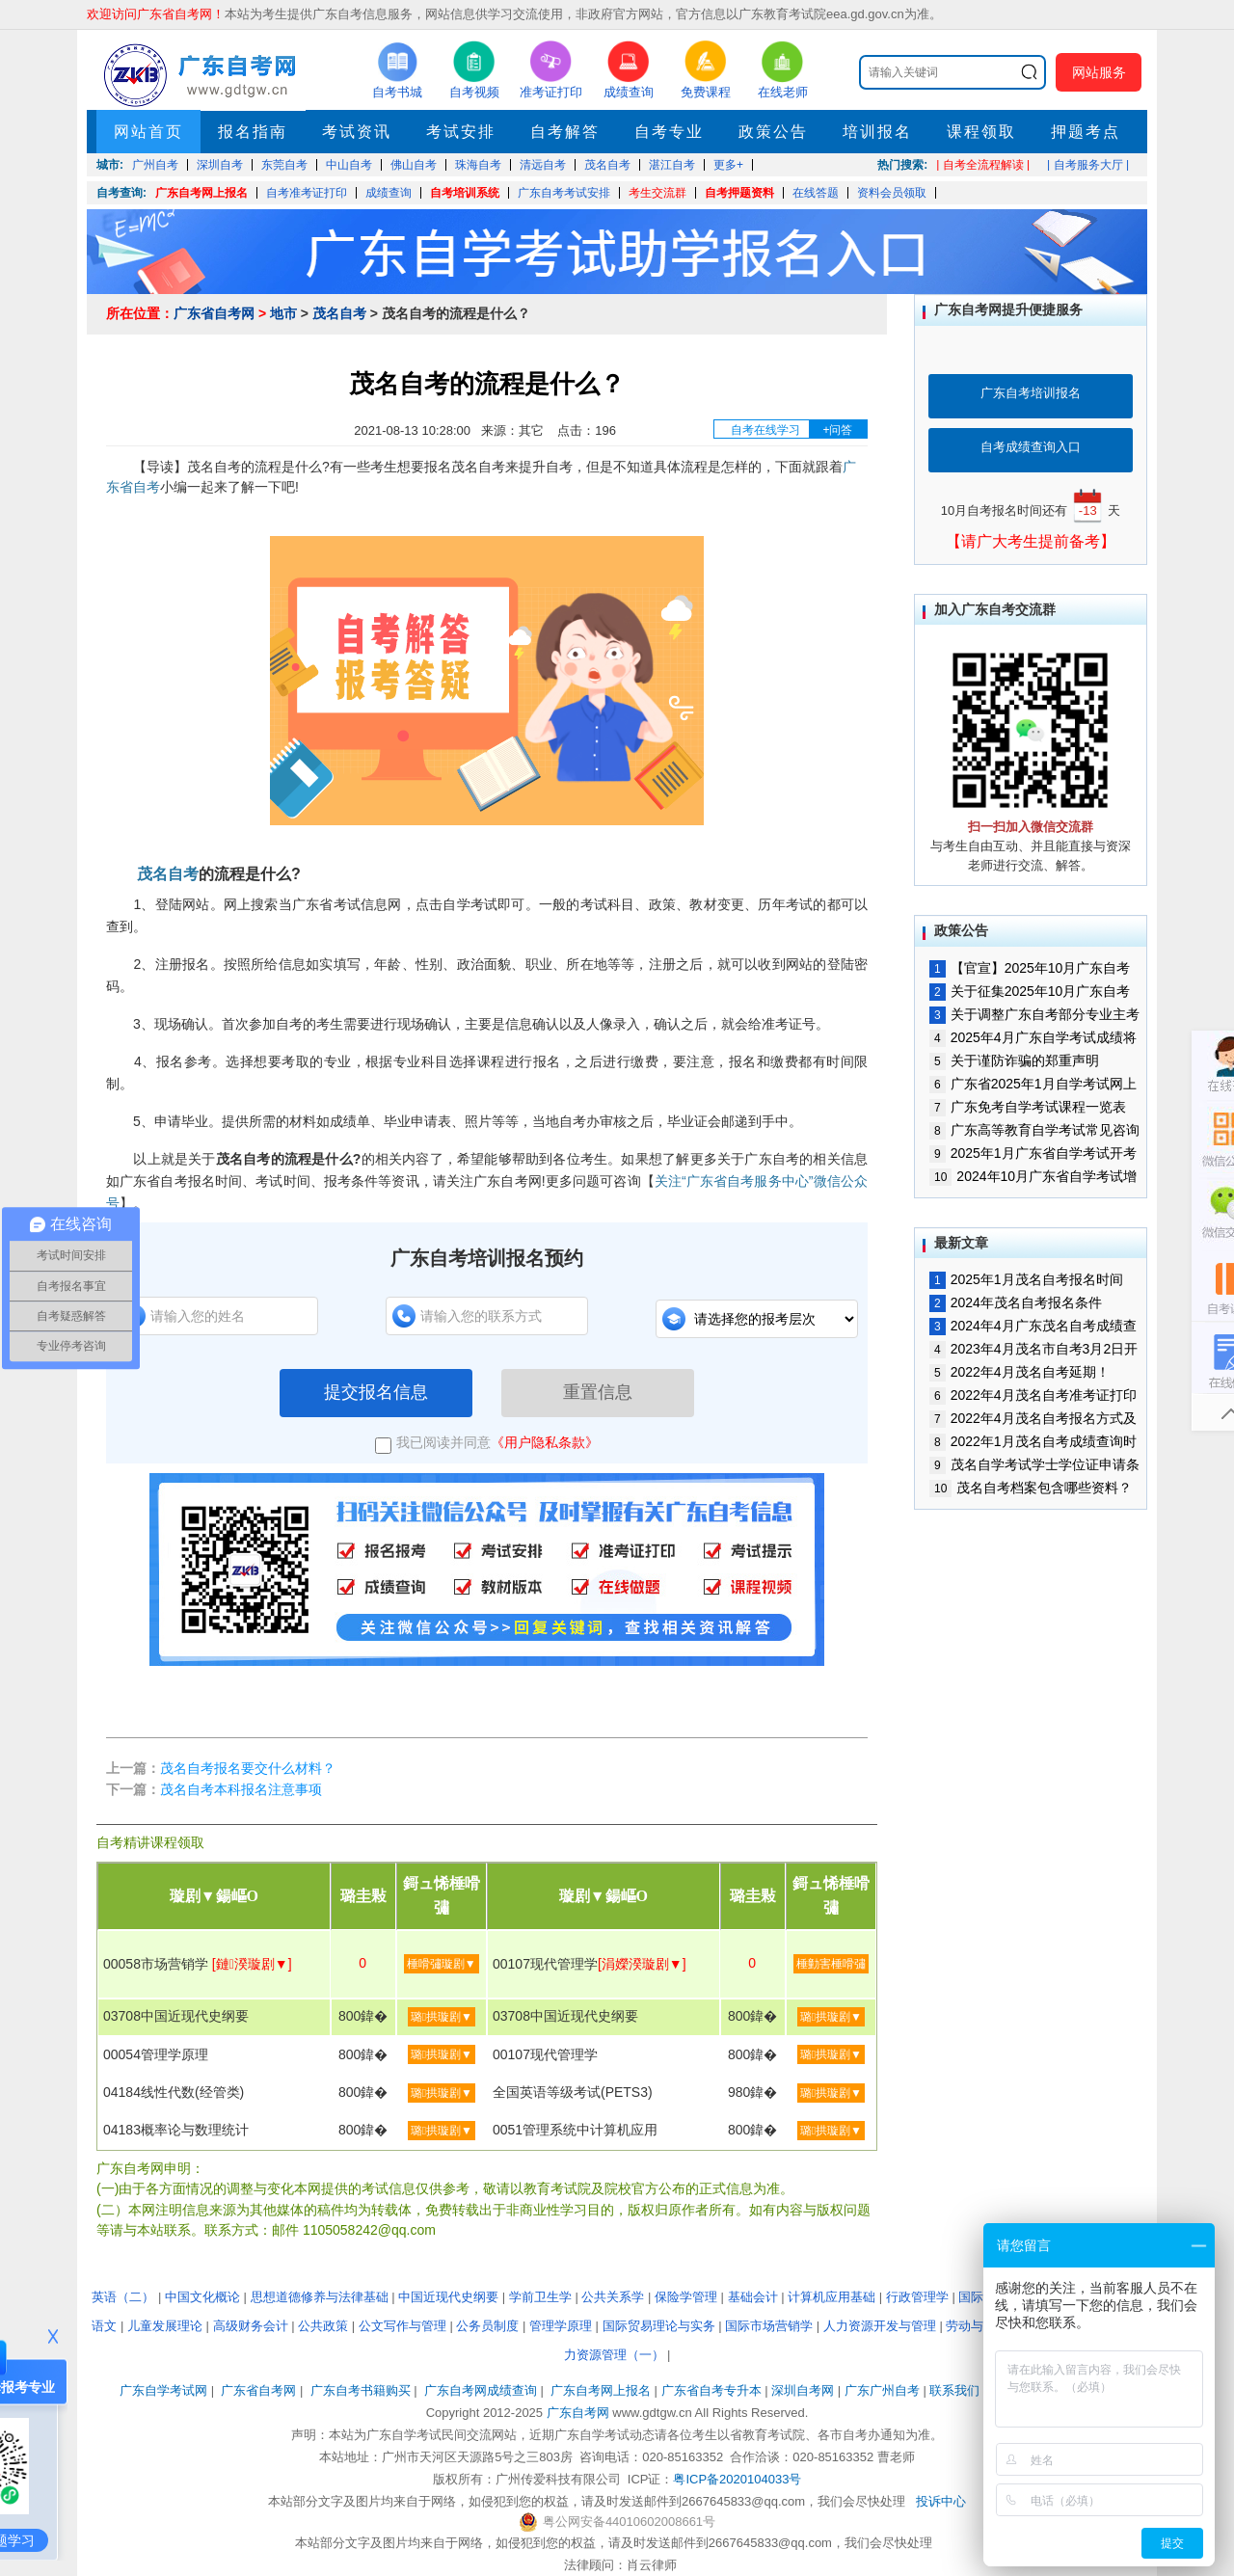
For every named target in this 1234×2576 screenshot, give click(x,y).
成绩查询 (388, 193)
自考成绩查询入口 (1030, 447)
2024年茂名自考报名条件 (1015, 1302)
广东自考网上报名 (201, 193)
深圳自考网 (802, 2390)
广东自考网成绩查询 (480, 2390)
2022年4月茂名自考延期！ (1019, 1372)
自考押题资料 (739, 193)
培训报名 (877, 131)
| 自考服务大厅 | (1088, 165)
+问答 (837, 430)
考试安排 (461, 131)
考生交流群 (657, 193)
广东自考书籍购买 (360, 2390)
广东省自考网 (214, 313)
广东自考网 (578, 2412)
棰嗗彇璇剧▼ (441, 1964)
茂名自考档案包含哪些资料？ (1030, 1487)
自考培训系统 (464, 193)
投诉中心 (941, 2501)
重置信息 (597, 1392)
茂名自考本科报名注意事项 (241, 1789)
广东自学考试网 (163, 2390)
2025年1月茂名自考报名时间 (1026, 1279)
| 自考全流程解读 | (983, 165)
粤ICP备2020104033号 (737, 2479)
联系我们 (954, 2390)
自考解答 (565, 131)
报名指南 (252, 131)
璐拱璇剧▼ (441, 2017)
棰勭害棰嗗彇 (831, 1964)
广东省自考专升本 (711, 2390)
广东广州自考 (882, 2390)
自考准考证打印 (306, 193)
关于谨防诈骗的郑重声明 (1014, 1060)
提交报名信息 (376, 1392)
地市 (283, 313)
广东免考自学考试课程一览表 (1027, 1106)
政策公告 (773, 131)
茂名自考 (339, 313)
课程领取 (981, 131)
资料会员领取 (891, 193)
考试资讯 (356, 131)
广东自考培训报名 (1030, 393)
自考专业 (669, 131)
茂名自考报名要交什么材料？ (247, 1768)
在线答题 (815, 193)
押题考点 (1085, 131)
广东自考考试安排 (564, 193)
